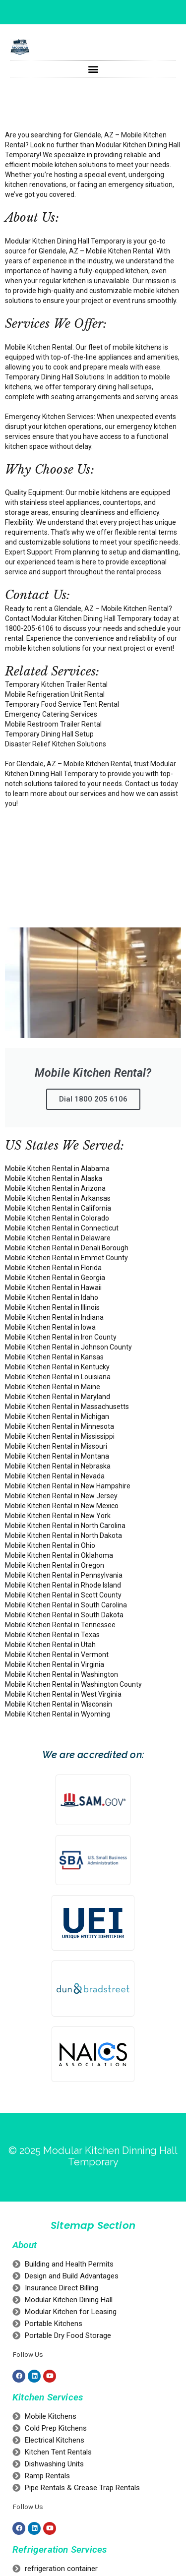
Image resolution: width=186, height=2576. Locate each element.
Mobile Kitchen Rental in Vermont (57, 1654)
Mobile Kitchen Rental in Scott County (63, 1595)
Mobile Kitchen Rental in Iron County (61, 1337)
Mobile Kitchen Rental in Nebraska (58, 1466)
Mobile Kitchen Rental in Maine (52, 1387)
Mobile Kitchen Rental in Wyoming (57, 1714)
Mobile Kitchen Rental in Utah (50, 1645)
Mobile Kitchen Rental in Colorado (57, 1218)
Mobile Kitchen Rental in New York (58, 1516)
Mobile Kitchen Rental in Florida (53, 1268)
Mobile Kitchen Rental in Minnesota (59, 1426)
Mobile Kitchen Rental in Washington (61, 1674)
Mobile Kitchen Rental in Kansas (54, 1357)
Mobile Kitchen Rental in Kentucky (57, 1367)
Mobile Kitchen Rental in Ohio (50, 1545)
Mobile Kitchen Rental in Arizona (55, 1188)
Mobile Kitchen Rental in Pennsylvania (64, 1575)
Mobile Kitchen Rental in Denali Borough (66, 1248)
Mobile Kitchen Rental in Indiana (54, 1317)
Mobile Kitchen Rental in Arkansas (58, 1198)
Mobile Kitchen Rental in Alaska (53, 1178)
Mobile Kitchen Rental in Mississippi (60, 1436)
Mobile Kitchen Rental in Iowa (50, 1327)
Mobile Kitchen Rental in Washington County (73, 1684)
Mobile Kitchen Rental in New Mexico (62, 1506)
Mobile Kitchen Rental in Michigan (57, 1416)
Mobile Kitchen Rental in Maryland (57, 1397)
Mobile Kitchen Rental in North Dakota (63, 1535)
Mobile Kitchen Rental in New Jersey (61, 1496)
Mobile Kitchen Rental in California (58, 1208)
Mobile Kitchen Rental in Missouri (56, 1446)
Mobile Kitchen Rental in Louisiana (58, 1377)
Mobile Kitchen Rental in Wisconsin (58, 1704)
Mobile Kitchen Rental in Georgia (55, 1278)
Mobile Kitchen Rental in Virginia (54, 1664)
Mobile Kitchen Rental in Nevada (55, 1476)
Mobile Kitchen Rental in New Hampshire (67, 1486)
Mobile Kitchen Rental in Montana (57, 1456)
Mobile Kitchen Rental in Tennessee (60, 1625)
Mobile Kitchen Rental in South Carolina (66, 1605)
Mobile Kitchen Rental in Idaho (51, 1297)
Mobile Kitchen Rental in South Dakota (64, 1615)
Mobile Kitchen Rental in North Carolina (65, 1526)
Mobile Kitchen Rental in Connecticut (62, 1228)
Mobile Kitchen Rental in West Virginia (63, 1694)
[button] (93, 69)
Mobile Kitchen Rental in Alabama (57, 1168)
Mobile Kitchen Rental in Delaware (58, 1238)
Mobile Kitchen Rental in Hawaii (53, 1287)
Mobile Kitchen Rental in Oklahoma (59, 1555)
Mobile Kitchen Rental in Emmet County (66, 1258)
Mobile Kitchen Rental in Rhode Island (63, 1585)
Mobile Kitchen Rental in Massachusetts (67, 1407)
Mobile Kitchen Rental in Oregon (54, 1565)
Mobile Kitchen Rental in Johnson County (68, 1347)
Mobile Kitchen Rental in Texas (52, 1635)
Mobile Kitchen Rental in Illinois (52, 1307)
